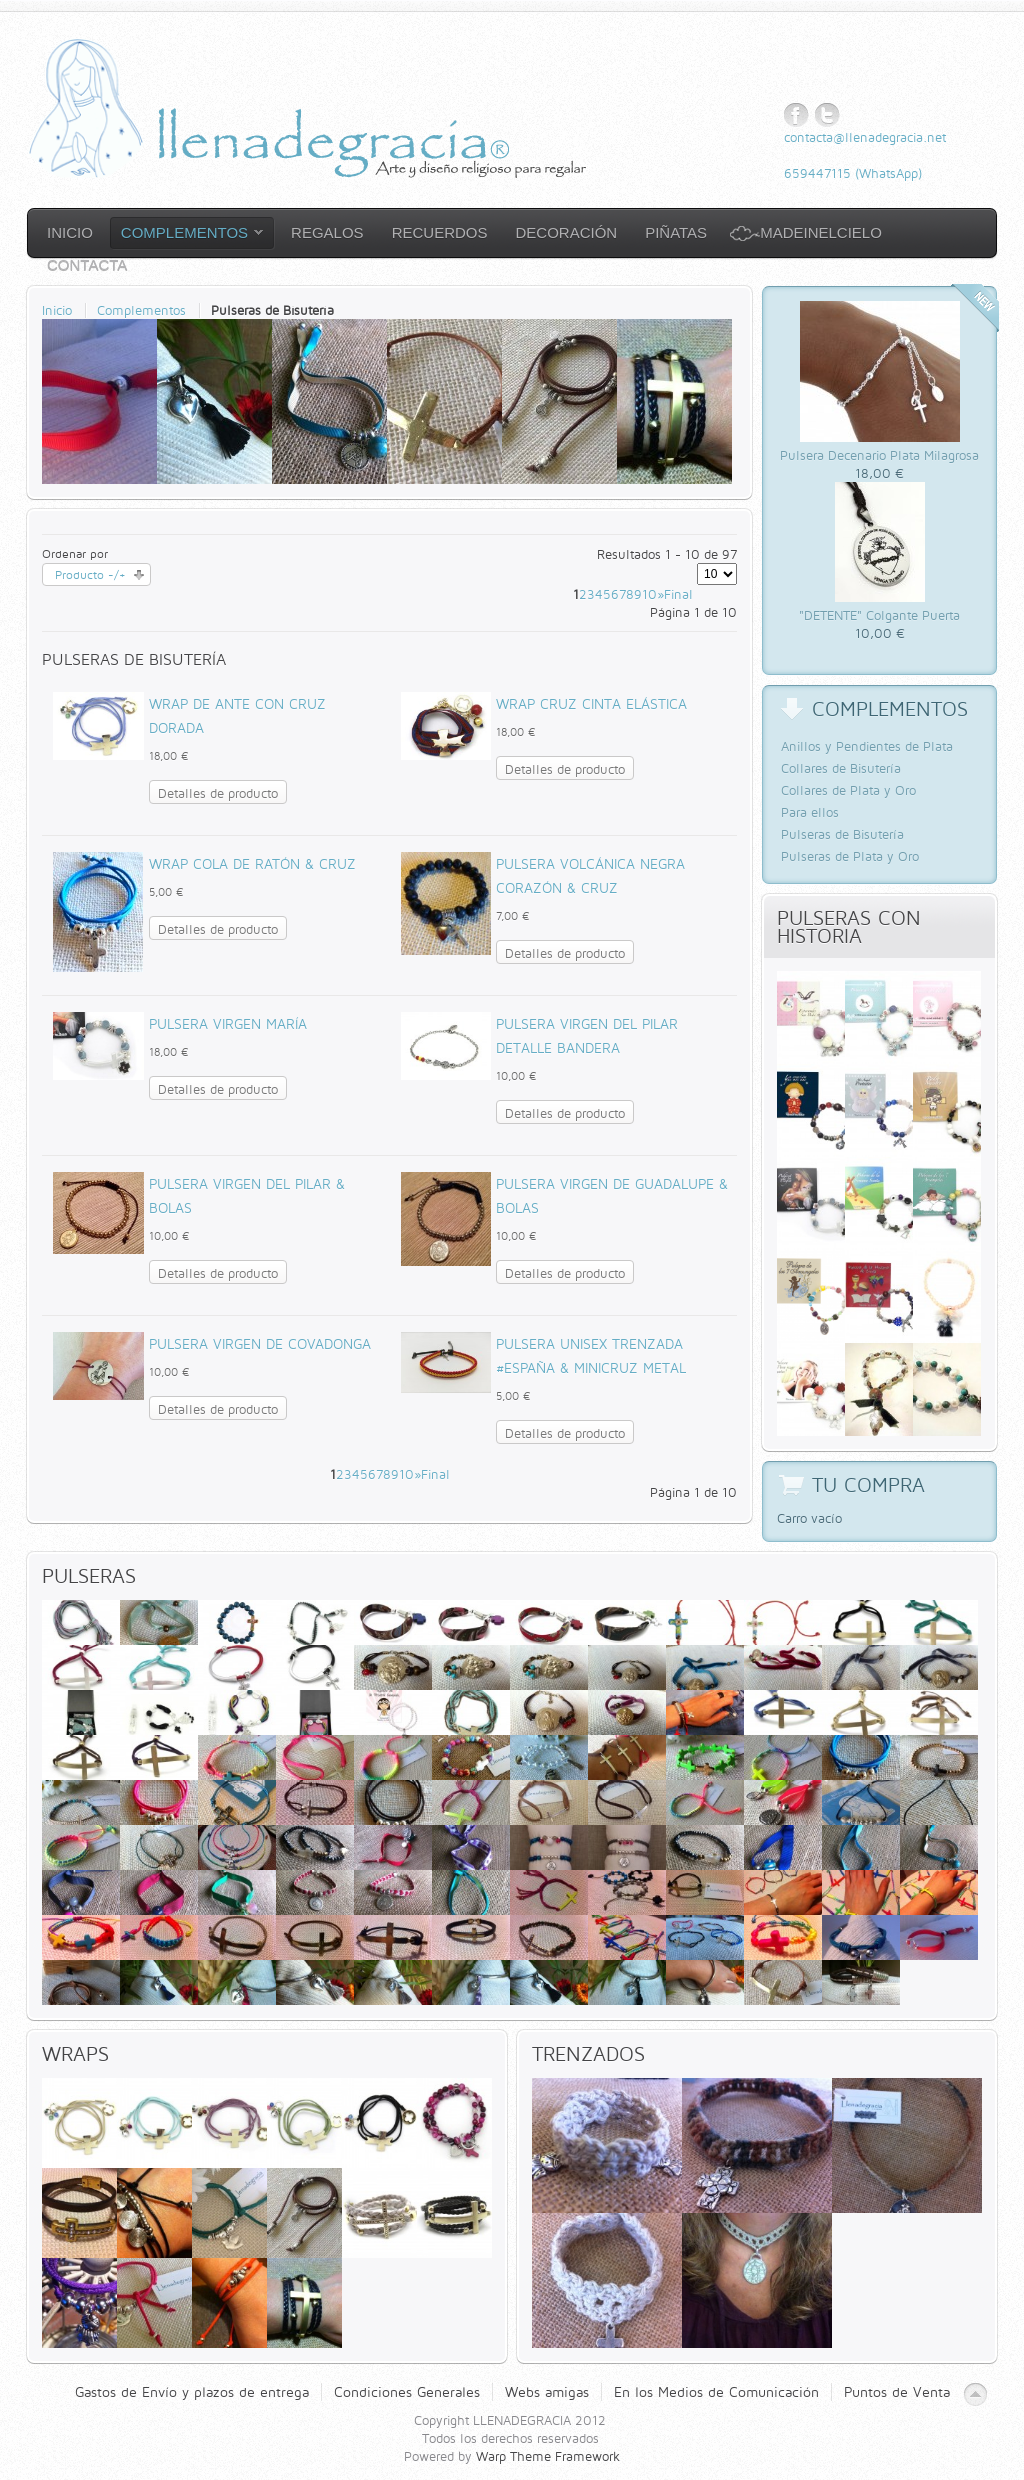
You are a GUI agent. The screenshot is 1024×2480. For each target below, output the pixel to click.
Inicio (57, 310)
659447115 (817, 173)
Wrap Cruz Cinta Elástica (591, 703)
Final (678, 594)
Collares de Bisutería (841, 768)
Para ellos (810, 812)
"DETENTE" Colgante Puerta (879, 615)
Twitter (827, 115)
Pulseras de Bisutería (842, 834)
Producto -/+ (90, 574)
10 (649, 594)
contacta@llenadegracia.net (865, 137)
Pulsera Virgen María (228, 1023)
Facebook (796, 115)
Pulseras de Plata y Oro (850, 856)
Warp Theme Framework (548, 2456)
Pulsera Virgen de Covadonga (260, 1343)
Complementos (141, 310)
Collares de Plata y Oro (848, 790)
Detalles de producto (218, 793)
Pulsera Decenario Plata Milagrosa (879, 455)
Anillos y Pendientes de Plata (867, 746)
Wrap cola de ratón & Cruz (252, 863)
